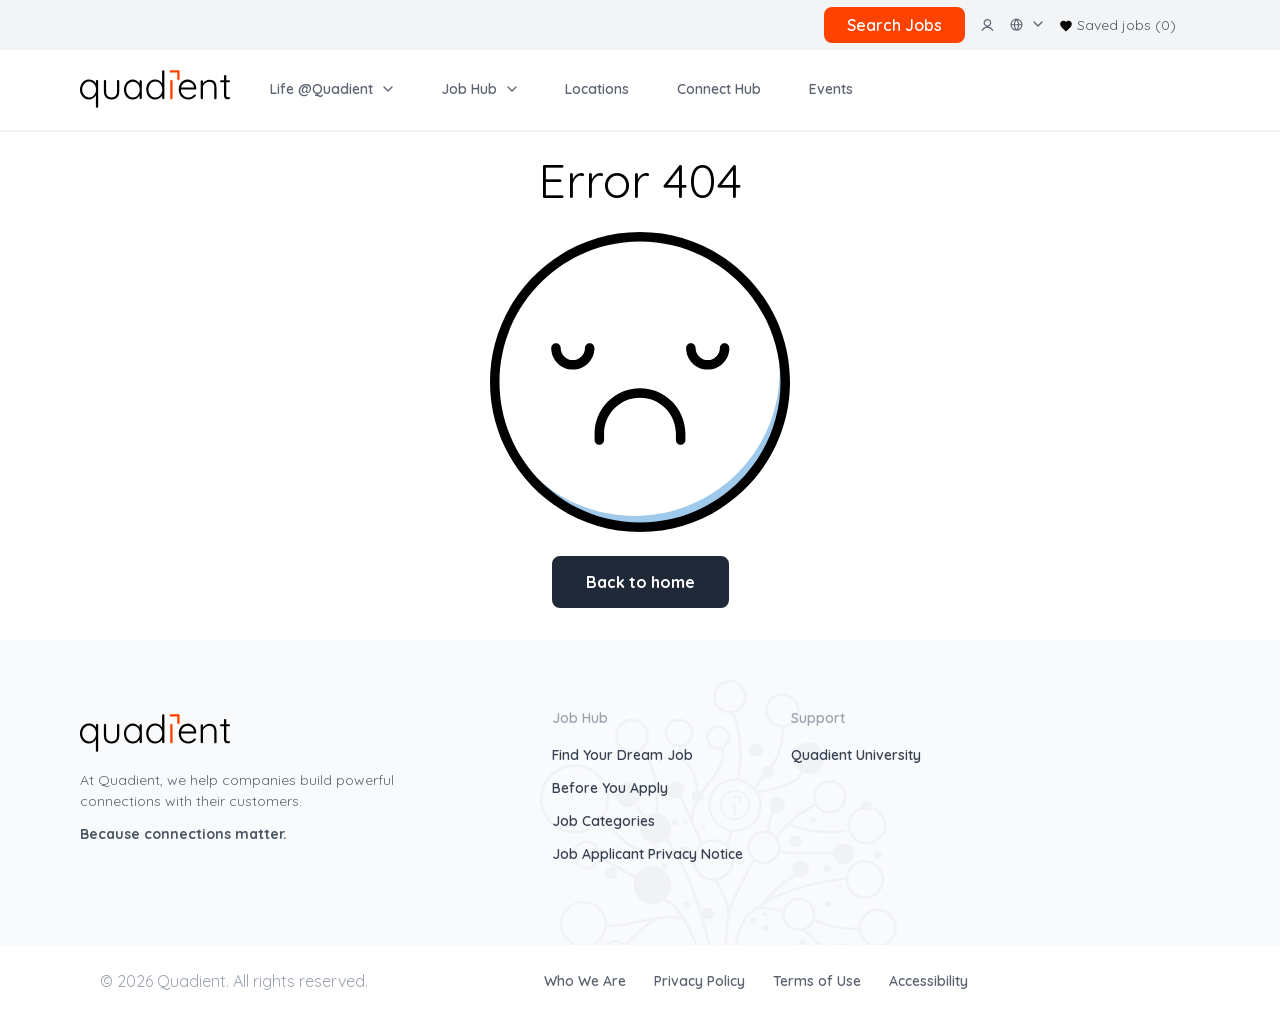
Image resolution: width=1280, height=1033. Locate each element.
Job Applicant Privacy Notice (647, 854)
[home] (155, 87)
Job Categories (603, 821)
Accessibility (928, 981)
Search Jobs (894, 25)
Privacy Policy (701, 981)
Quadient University (856, 755)
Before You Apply (610, 788)
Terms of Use (819, 981)
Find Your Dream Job (622, 755)
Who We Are (587, 981)
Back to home (640, 582)
